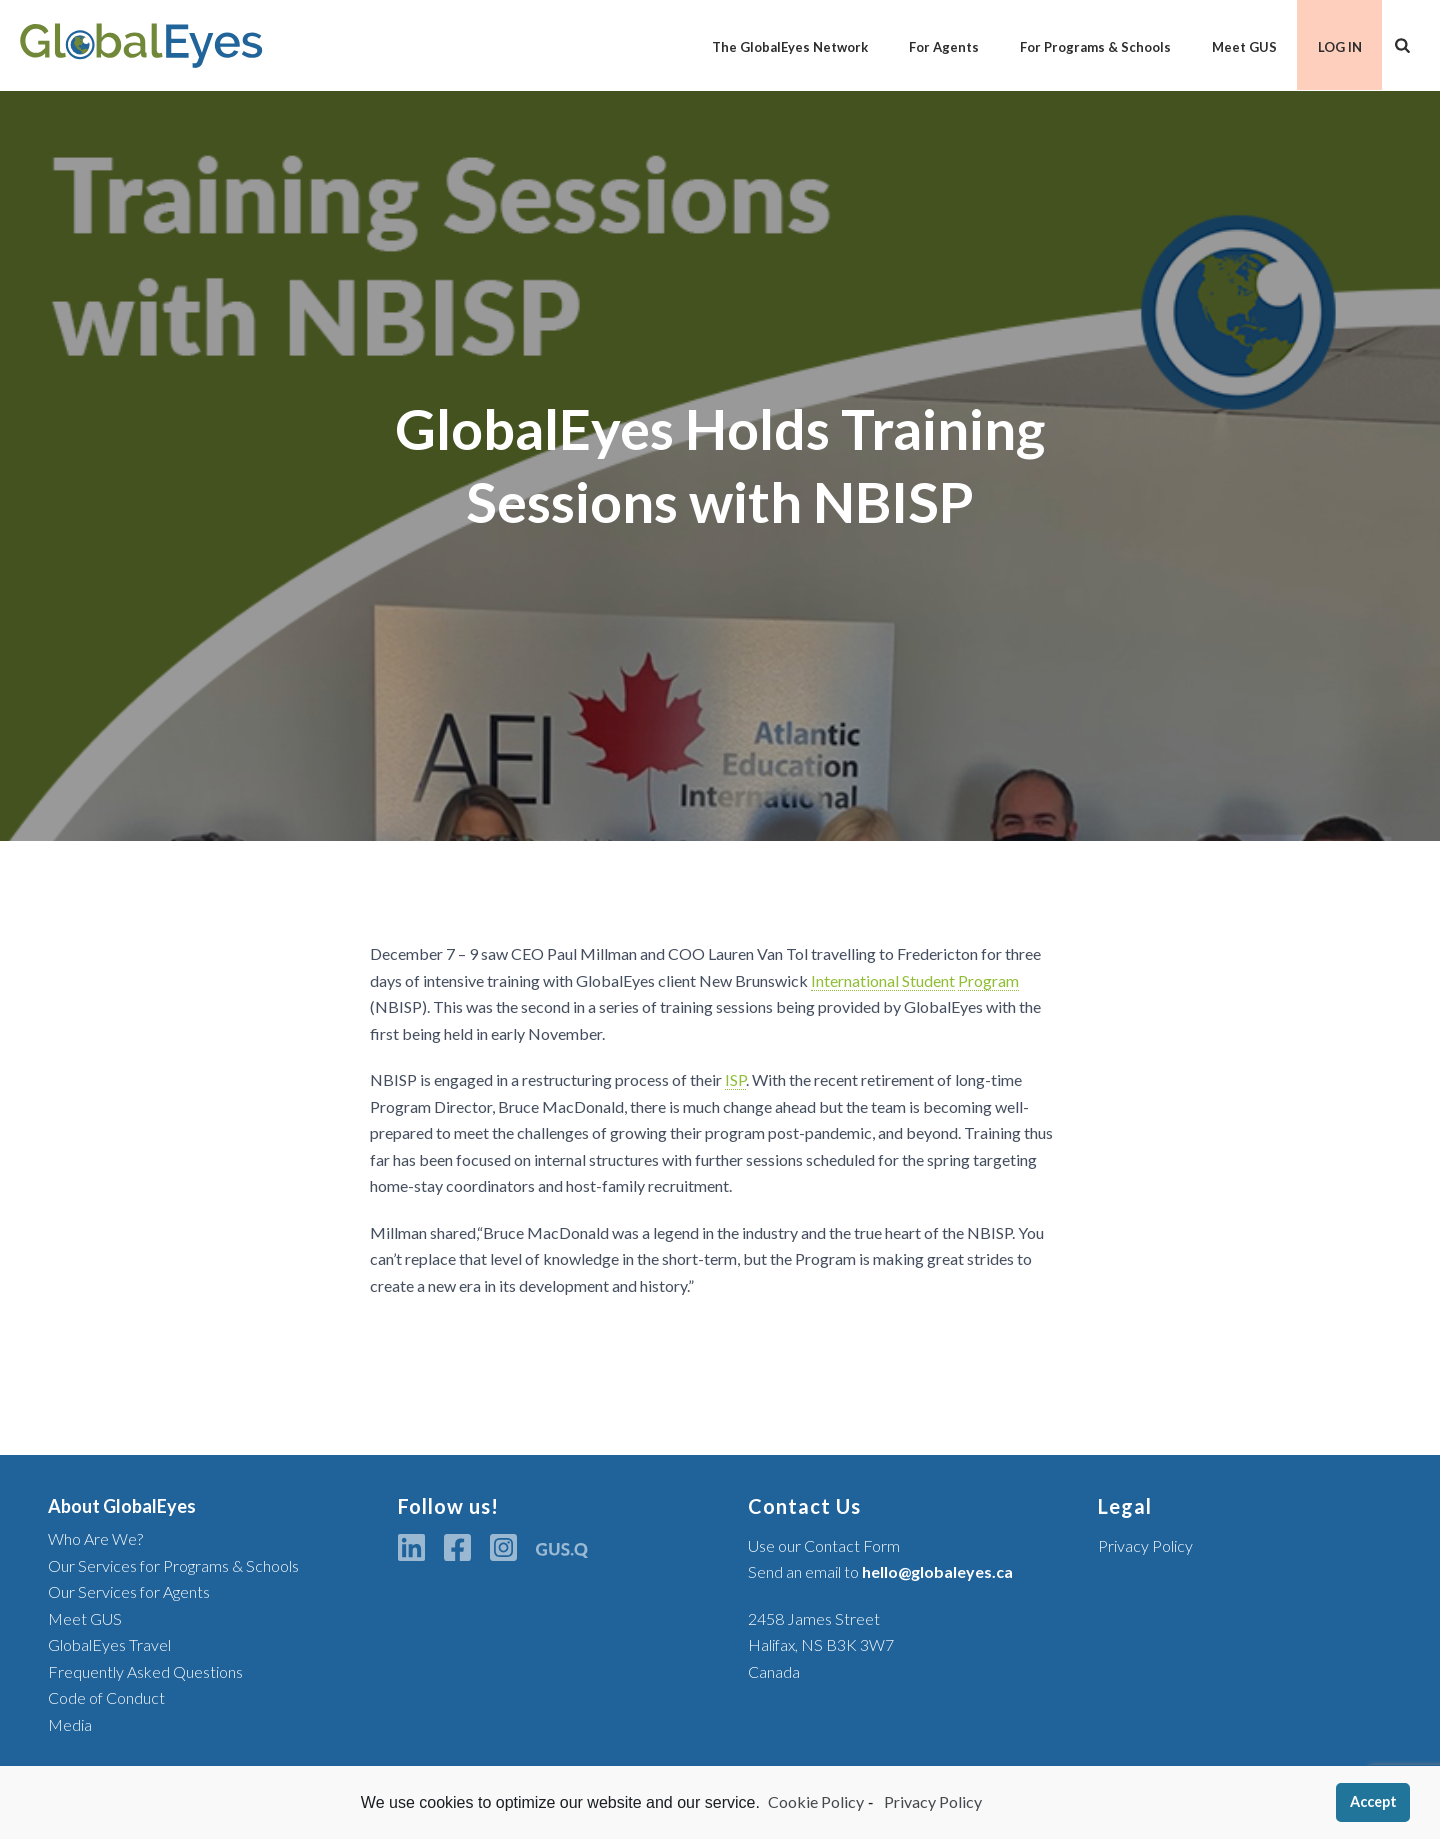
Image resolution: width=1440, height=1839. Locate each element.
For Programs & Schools (1095, 47)
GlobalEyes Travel (109, 1644)
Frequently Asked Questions (145, 1671)
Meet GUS (1244, 47)
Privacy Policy (1145, 1545)
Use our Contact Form (824, 1545)
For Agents (944, 47)
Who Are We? (95, 1538)
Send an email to (880, 1571)
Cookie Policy (816, 1801)
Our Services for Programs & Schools (173, 1565)
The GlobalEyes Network (790, 47)
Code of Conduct (106, 1697)
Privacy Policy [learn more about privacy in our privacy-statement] (931, 1801)
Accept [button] (1373, 1801)
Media (70, 1724)
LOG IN (1340, 47)
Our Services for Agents (129, 1591)
